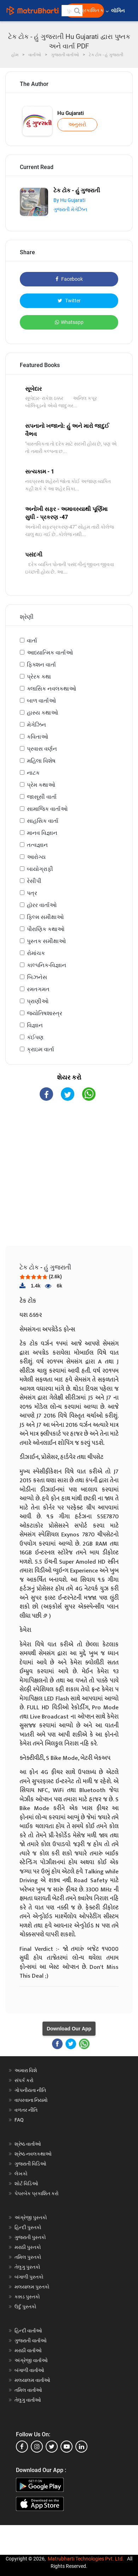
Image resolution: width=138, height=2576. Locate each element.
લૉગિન (118, 10)
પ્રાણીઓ (37, 1001)
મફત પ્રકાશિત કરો (86, 10)
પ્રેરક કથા (39, 676)
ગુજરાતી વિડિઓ (30, 2164)
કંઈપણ (35, 1037)
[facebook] (22, 2447)
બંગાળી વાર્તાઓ (29, 2370)
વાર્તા (32, 640)
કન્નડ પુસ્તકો (27, 2296)
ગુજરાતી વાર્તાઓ (31, 2340)
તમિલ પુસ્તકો (28, 2257)
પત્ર (32, 893)
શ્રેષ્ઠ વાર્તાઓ (28, 2144)
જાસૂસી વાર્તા (42, 796)
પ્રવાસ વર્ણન (42, 748)
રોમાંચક (36, 953)
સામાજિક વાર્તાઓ (47, 809)
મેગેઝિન (36, 724)
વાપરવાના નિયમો (32, 2100)
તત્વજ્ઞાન (37, 845)
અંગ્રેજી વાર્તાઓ (31, 2360)
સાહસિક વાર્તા (42, 821)
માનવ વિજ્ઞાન (42, 833)
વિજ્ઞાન (35, 1025)
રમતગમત (38, 989)
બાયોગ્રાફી (40, 869)
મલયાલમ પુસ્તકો (32, 2287)
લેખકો (21, 2173)
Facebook (69, 279)
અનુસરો (77, 124)
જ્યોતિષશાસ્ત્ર (44, 1013)
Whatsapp (69, 322)
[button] (76, 10)
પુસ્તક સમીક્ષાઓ (46, 941)
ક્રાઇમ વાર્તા (40, 1049)
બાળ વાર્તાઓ (41, 700)
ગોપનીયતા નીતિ (30, 2090)
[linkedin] (81, 2447)
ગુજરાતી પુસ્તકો (30, 2237)
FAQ (19, 2120)
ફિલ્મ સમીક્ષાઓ (45, 917)
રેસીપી (34, 881)
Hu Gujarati (70, 113)
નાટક (33, 772)
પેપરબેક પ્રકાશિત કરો (37, 2193)
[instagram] (37, 2447)
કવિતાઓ (37, 736)
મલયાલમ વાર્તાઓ (32, 2380)
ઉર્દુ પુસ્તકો (25, 2306)
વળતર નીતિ (26, 2110)
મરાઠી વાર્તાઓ (28, 2350)
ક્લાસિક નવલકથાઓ (51, 688)
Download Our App (69, 2028)
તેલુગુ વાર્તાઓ (28, 2400)
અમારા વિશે (26, 2070)
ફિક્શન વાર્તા (41, 664)
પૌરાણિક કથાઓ (45, 929)
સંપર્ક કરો (24, 2080)
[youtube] (67, 2447)
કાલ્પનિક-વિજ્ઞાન (46, 965)
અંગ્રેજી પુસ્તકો (31, 2217)
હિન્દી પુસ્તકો (28, 2227)
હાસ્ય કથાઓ (42, 712)
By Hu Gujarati (69, 200)
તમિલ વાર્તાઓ (28, 2390)
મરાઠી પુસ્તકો (28, 2247)
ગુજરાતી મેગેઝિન (70, 209)
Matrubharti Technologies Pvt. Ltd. (86, 2559)
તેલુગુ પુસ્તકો (27, 2267)
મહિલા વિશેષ (41, 760)
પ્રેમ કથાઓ (41, 784)
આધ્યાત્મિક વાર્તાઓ (50, 652)
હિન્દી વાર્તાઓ (28, 2330)
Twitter (69, 300)
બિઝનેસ (37, 977)
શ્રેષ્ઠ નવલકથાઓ (33, 2154)
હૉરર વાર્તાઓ (42, 905)
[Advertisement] (71, 1179)
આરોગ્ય (36, 857)
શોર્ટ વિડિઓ (26, 2183)
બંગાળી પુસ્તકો (29, 2277)
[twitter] (52, 2447)
